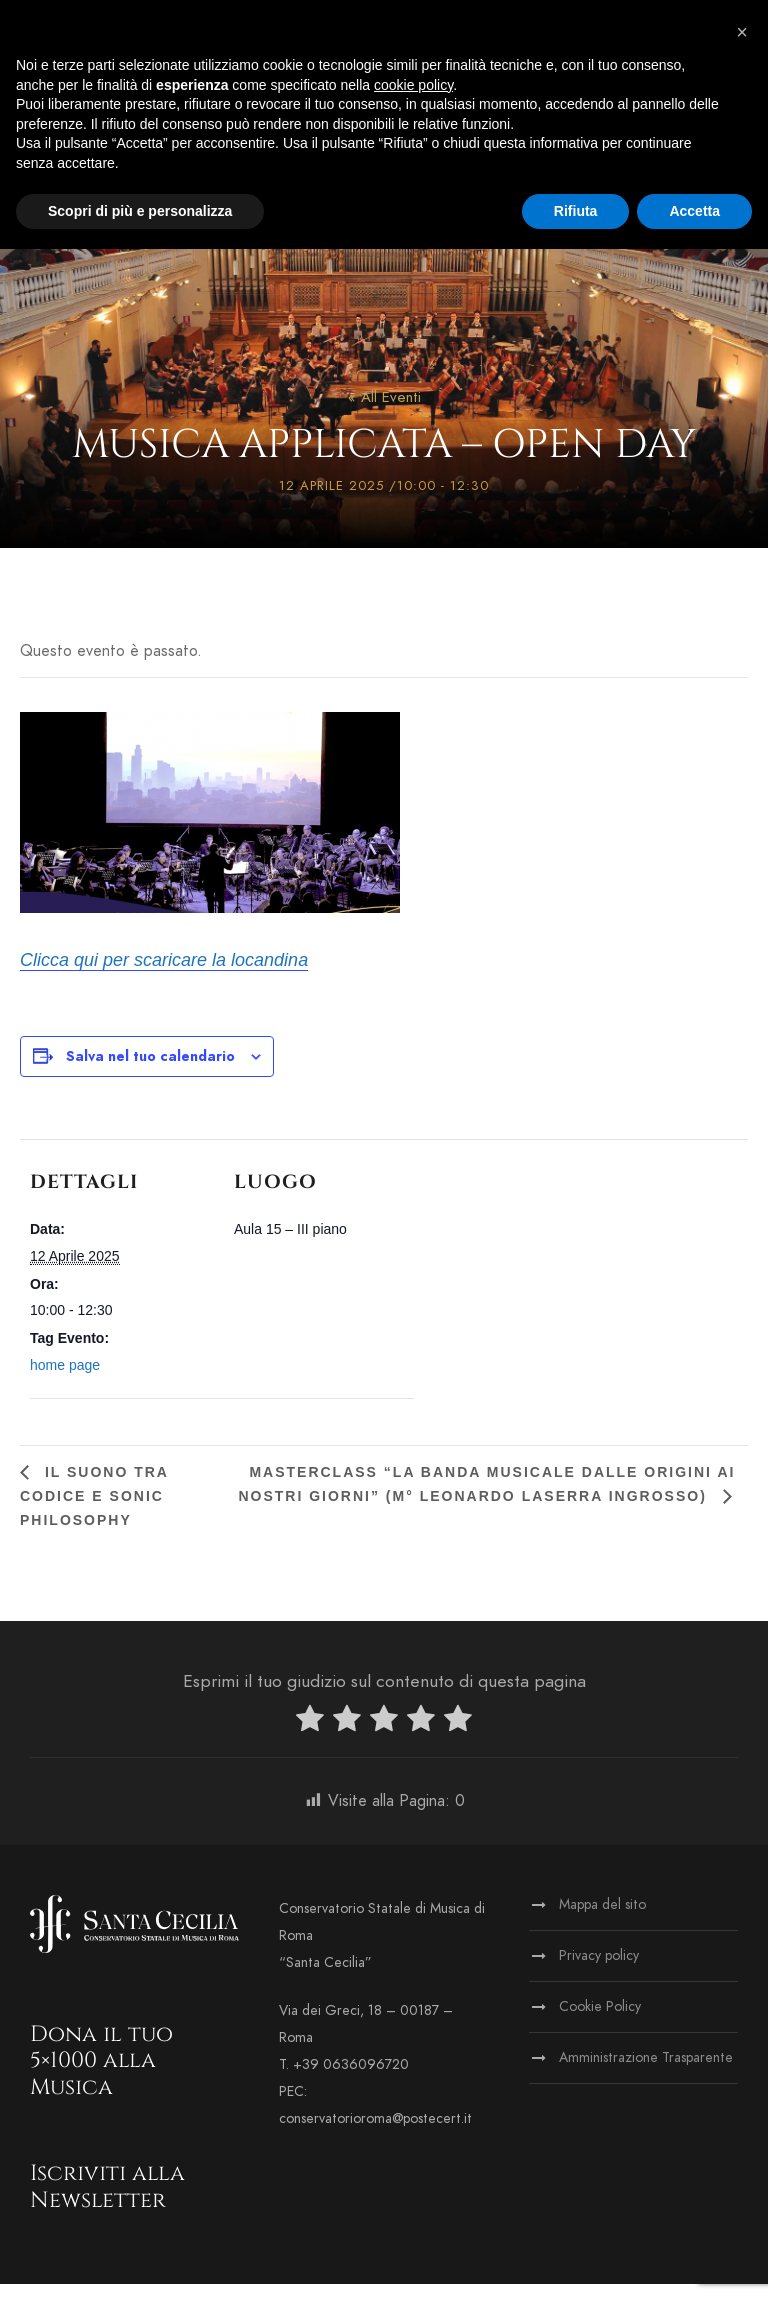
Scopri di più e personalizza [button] (140, 211)
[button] (742, 32)
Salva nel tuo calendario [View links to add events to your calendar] (150, 1070)
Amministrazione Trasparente (646, 2071)
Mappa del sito (602, 1918)
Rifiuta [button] (576, 211)
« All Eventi (384, 411)
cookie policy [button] (413, 85)
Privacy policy (599, 1969)
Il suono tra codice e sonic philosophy (94, 1510)
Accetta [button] (694, 211)
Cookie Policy (600, 2020)
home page (65, 1379)
